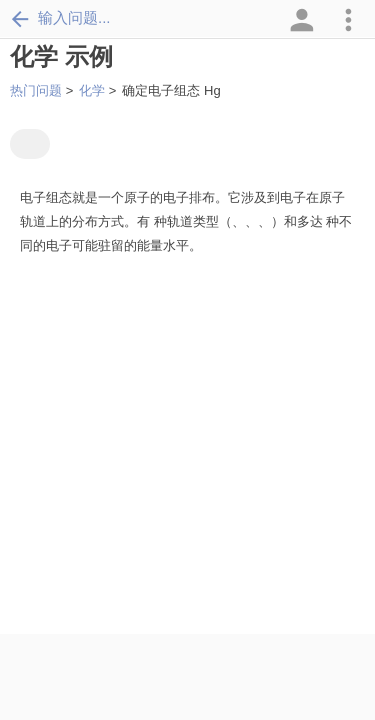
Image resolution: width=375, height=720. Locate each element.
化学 (92, 90)
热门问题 (36, 90)
